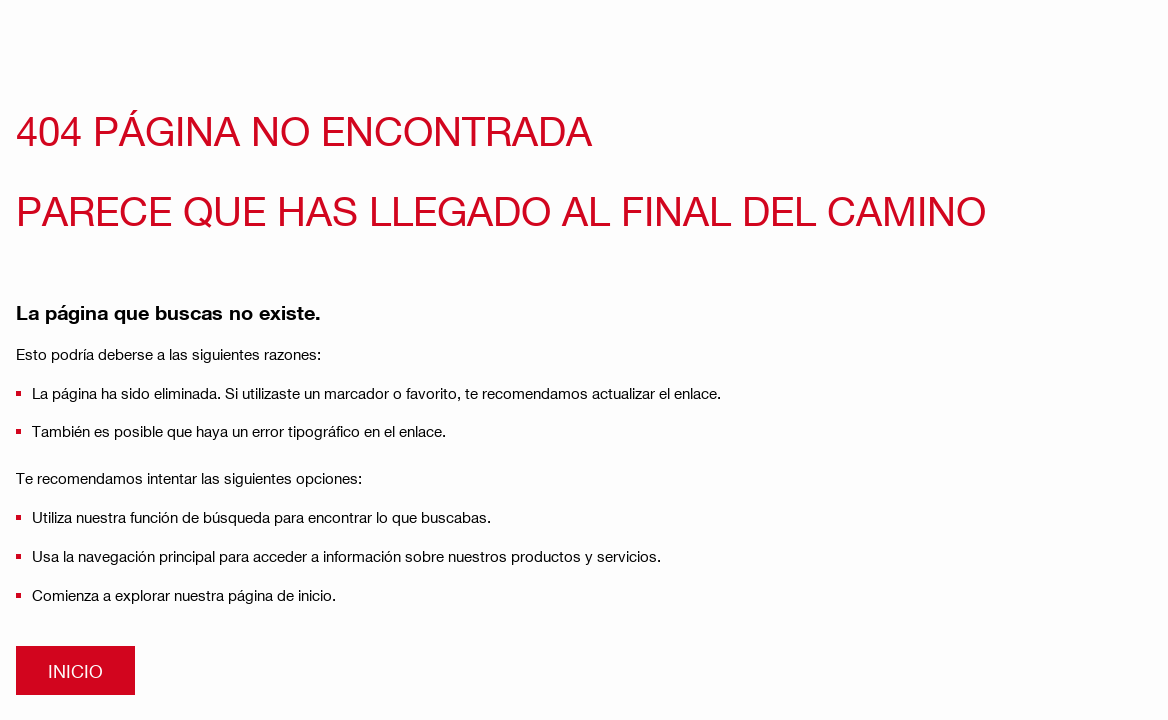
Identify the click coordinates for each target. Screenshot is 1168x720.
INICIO (75, 670)
